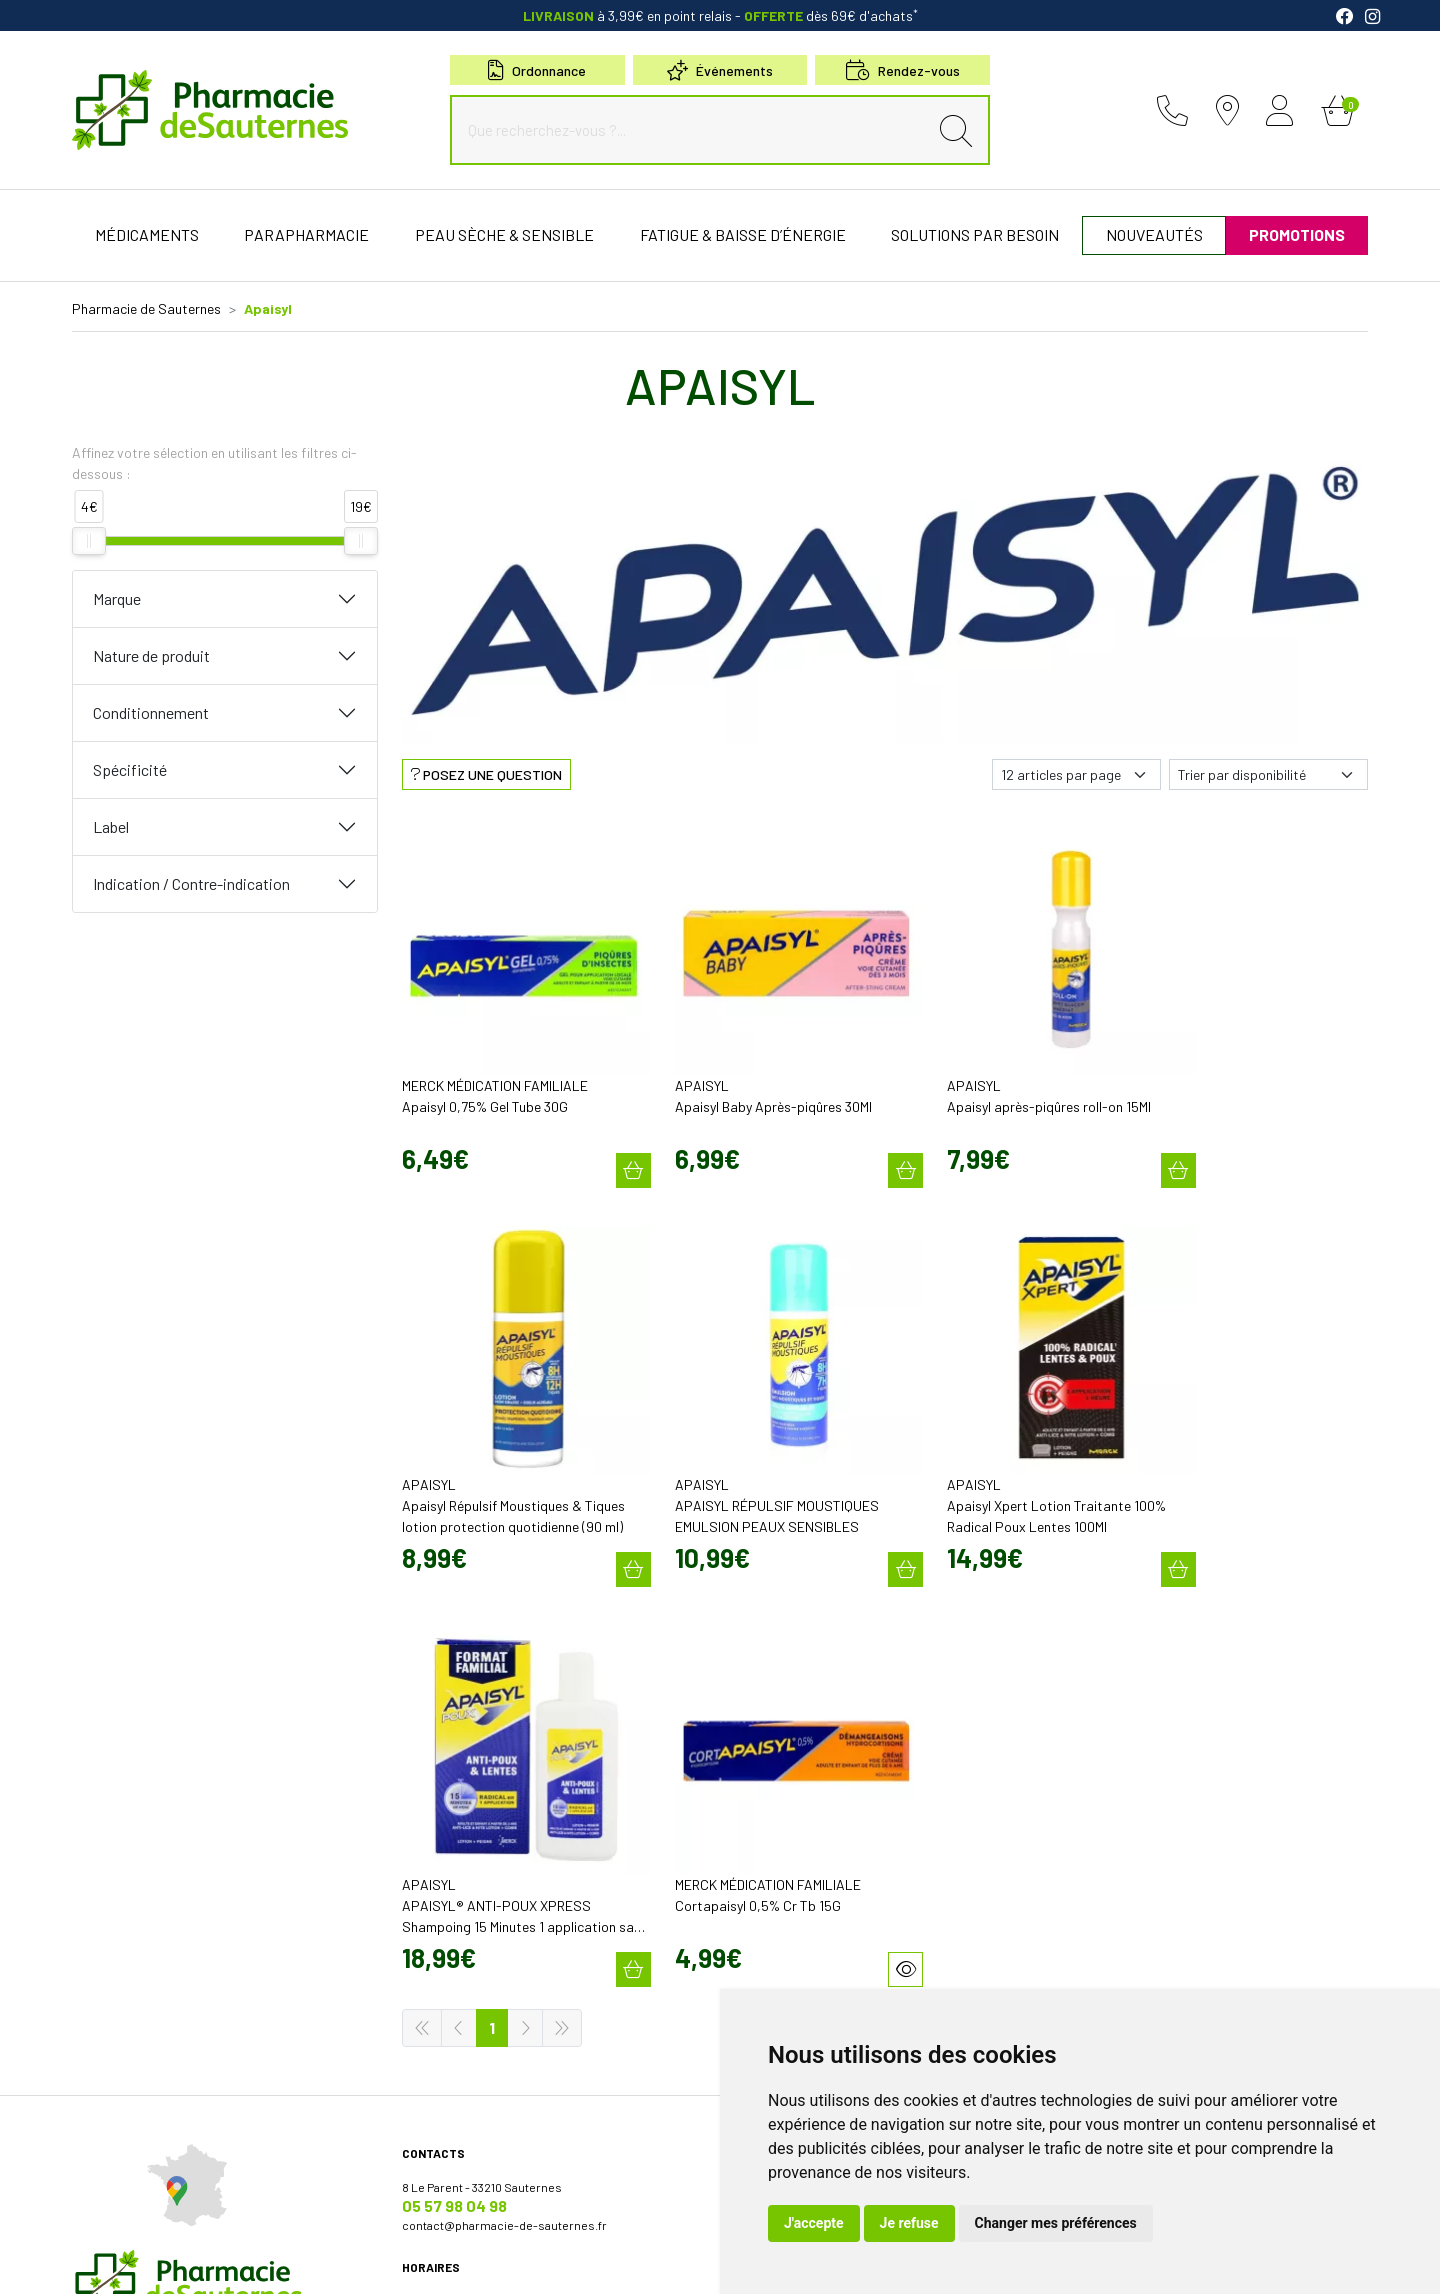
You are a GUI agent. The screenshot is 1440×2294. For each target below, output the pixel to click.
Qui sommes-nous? (785, 1737)
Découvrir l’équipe (781, 1755)
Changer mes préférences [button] (1056, 2223)
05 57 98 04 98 (454, 1755)
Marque (117, 598)
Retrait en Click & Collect (1128, 1823)
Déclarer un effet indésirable (809, 1791)
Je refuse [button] (909, 2223)
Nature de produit (151, 655)
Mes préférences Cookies (624, 2261)
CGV (341, 2261)
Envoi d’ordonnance (785, 1885)
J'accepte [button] (814, 2223)
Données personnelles (426, 2261)
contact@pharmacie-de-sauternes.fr (504, 1775)
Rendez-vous (768, 1921)
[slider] (89, 541)
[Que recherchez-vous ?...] (694, 130)
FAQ (742, 1957)
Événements (720, 70)
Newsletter (762, 1939)
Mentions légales (269, 2261)
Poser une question (785, 1773)
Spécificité (130, 769)
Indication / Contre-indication (191, 883)
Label (111, 826)
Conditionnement (151, 712)
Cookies (521, 2261)
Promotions (764, 1867)
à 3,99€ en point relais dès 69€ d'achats (720, 15)
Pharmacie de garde (786, 1975)
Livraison (1087, 1841)
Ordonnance (537, 70)
